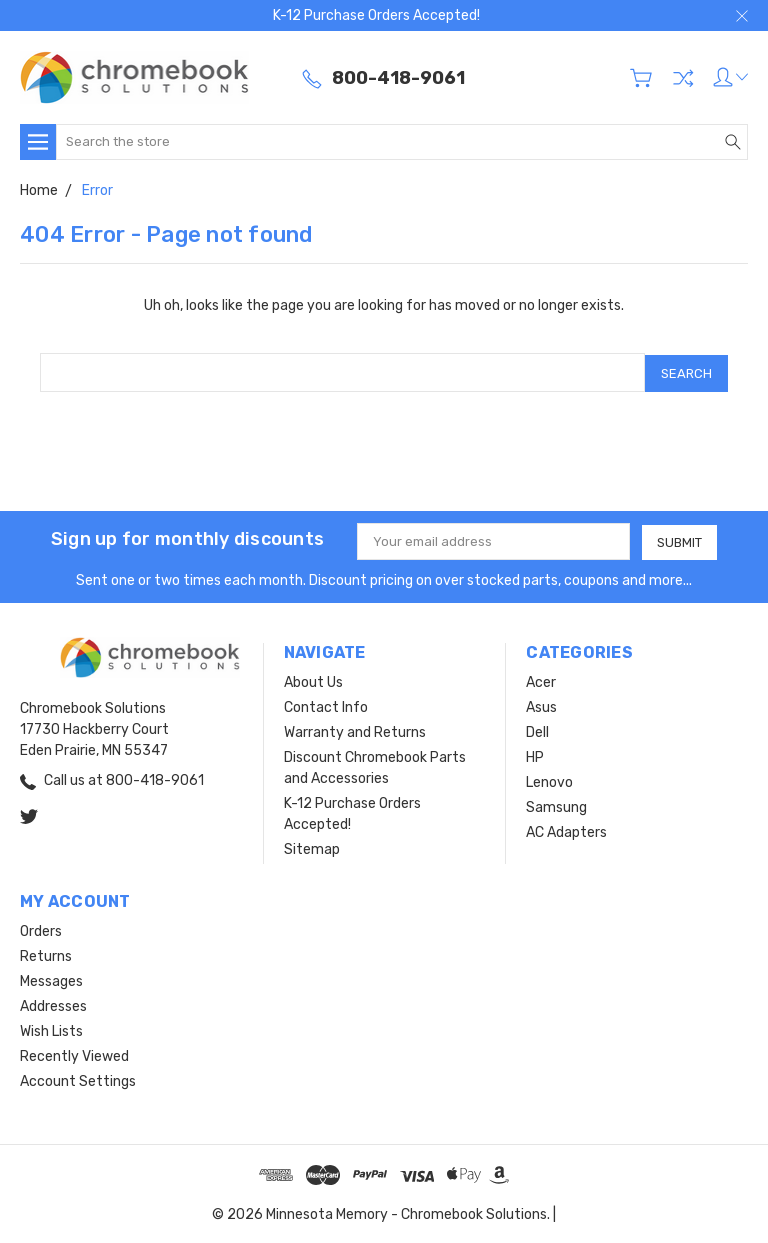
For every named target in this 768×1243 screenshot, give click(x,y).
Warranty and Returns (355, 730)
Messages (51, 979)
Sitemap (312, 847)
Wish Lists (51, 1029)
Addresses (53, 1004)
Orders (41, 929)
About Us (313, 680)
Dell (537, 730)
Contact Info (326, 705)
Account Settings (78, 1079)
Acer (541, 680)
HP (535, 755)
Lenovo (549, 780)
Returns (46, 954)
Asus (541, 705)
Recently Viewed (74, 1054)
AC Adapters (566, 830)
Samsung (556, 805)
